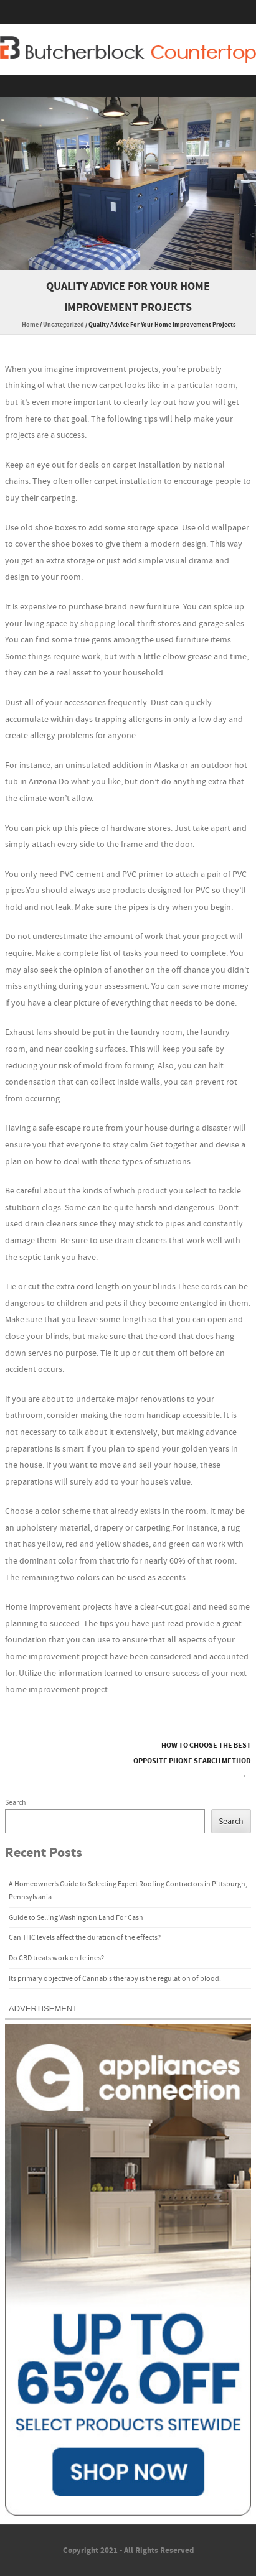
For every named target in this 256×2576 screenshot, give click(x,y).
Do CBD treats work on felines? (56, 1958)
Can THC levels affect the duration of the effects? (85, 1937)
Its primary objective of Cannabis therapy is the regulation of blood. (115, 1978)
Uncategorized (63, 324)
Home (30, 324)
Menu (128, 86)
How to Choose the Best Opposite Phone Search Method (192, 1761)
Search (15, 1802)
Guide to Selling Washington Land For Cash (76, 1917)
